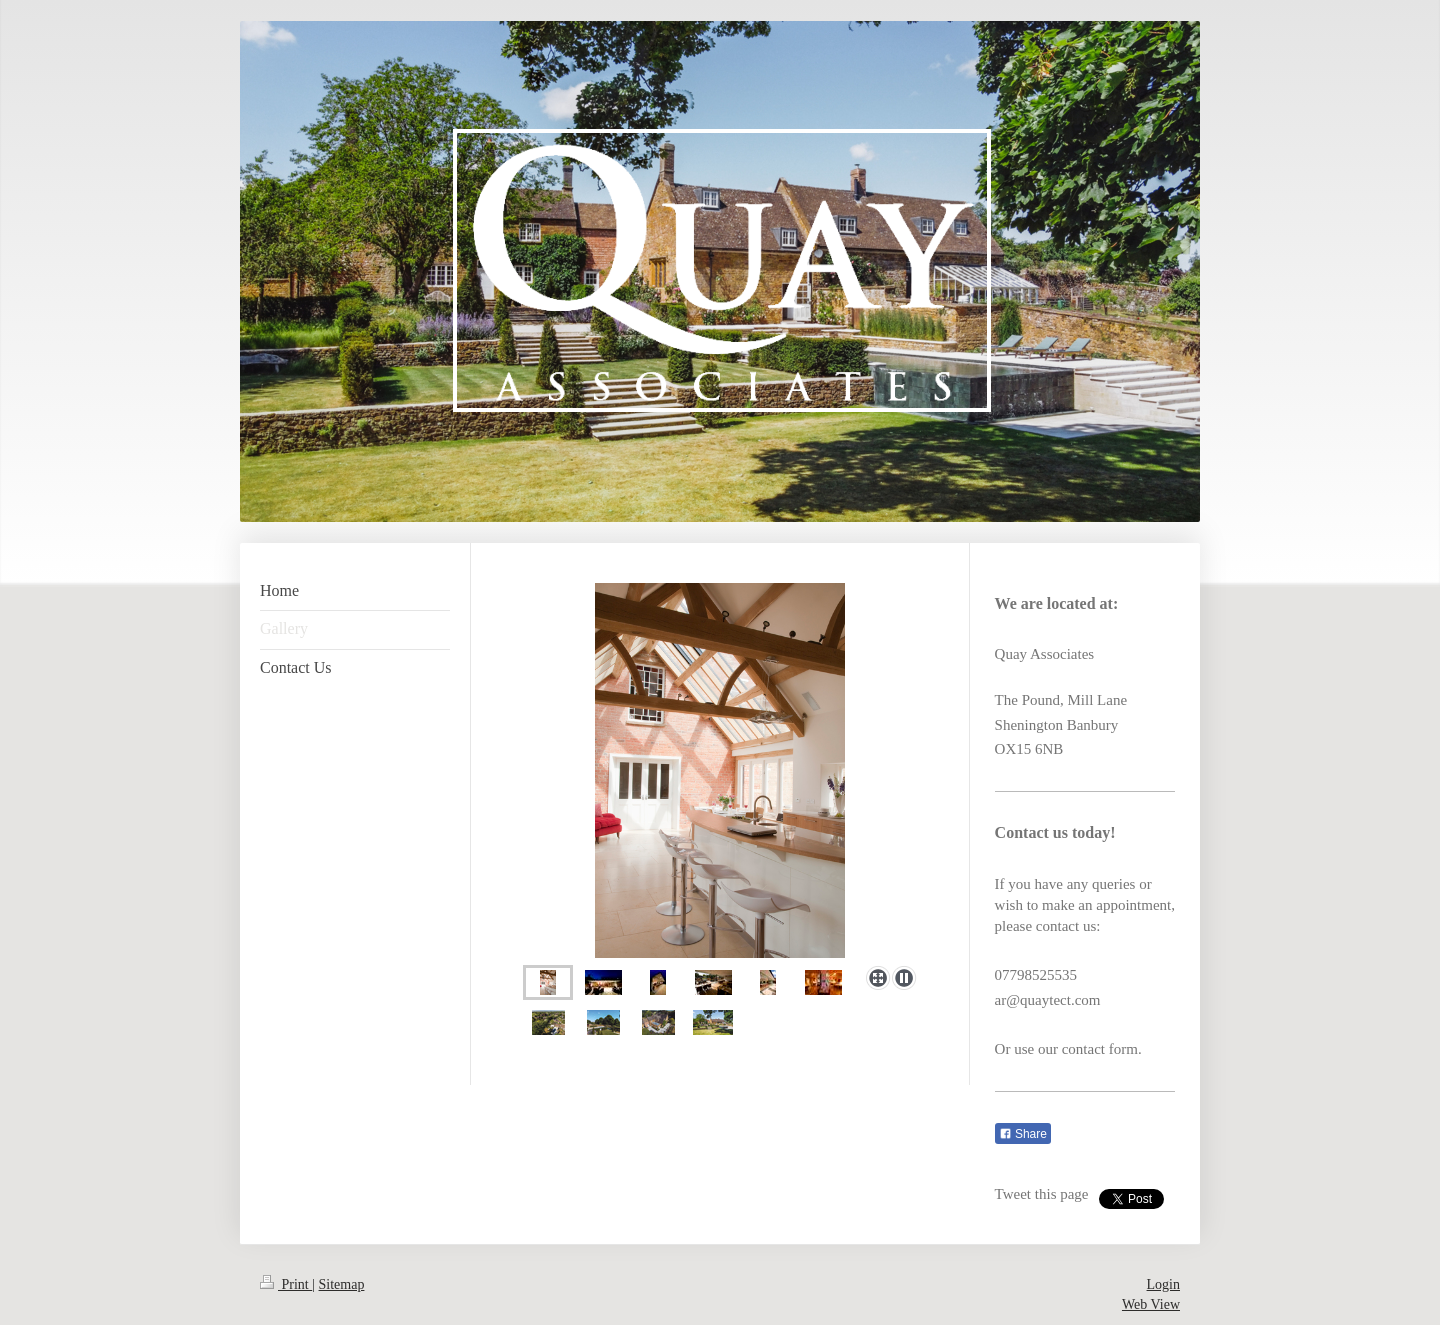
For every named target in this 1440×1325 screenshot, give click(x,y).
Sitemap (342, 1284)
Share (1023, 1134)
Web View (1151, 1304)
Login (1163, 1284)
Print (286, 1284)
